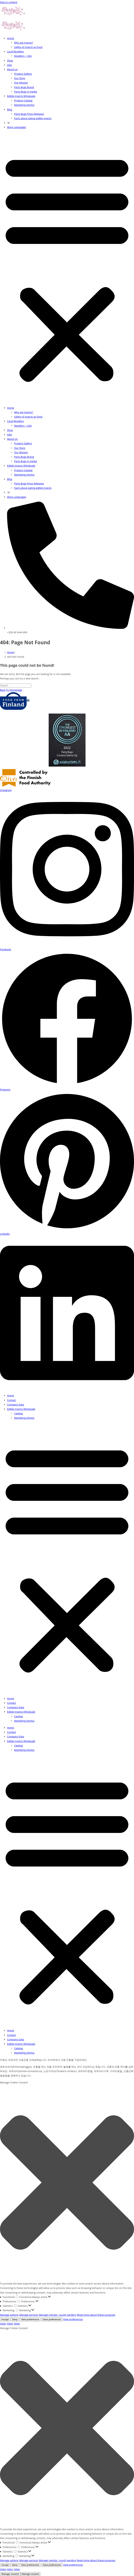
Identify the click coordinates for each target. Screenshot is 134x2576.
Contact (11, 1400)
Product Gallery (23, 73)
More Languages (16, 127)
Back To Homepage (11, 690)
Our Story (19, 78)
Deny (14, 2319)
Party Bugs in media (25, 91)
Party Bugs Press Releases (29, 114)
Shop (10, 60)
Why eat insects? (23, 42)
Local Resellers (15, 51)
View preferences (30, 2319)
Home (10, 38)
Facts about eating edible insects (32, 118)
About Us (12, 69)
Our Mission (21, 82)
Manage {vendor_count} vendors (57, 2315)
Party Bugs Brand (24, 87)
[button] (67, 267)
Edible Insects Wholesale (21, 96)
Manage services (28, 2315)
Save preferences (52, 2319)
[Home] (10, 652)
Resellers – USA (23, 56)
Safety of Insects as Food (28, 47)
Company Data (15, 1404)
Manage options (9, 2315)
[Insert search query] (15, 685)
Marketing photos (24, 105)
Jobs (9, 65)
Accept (5, 2319)
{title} (3, 2323)
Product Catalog (23, 100)
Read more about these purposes (96, 2315)
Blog (9, 109)
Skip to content (8, 2)
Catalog (18, 1413)
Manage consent (10, 2574)
